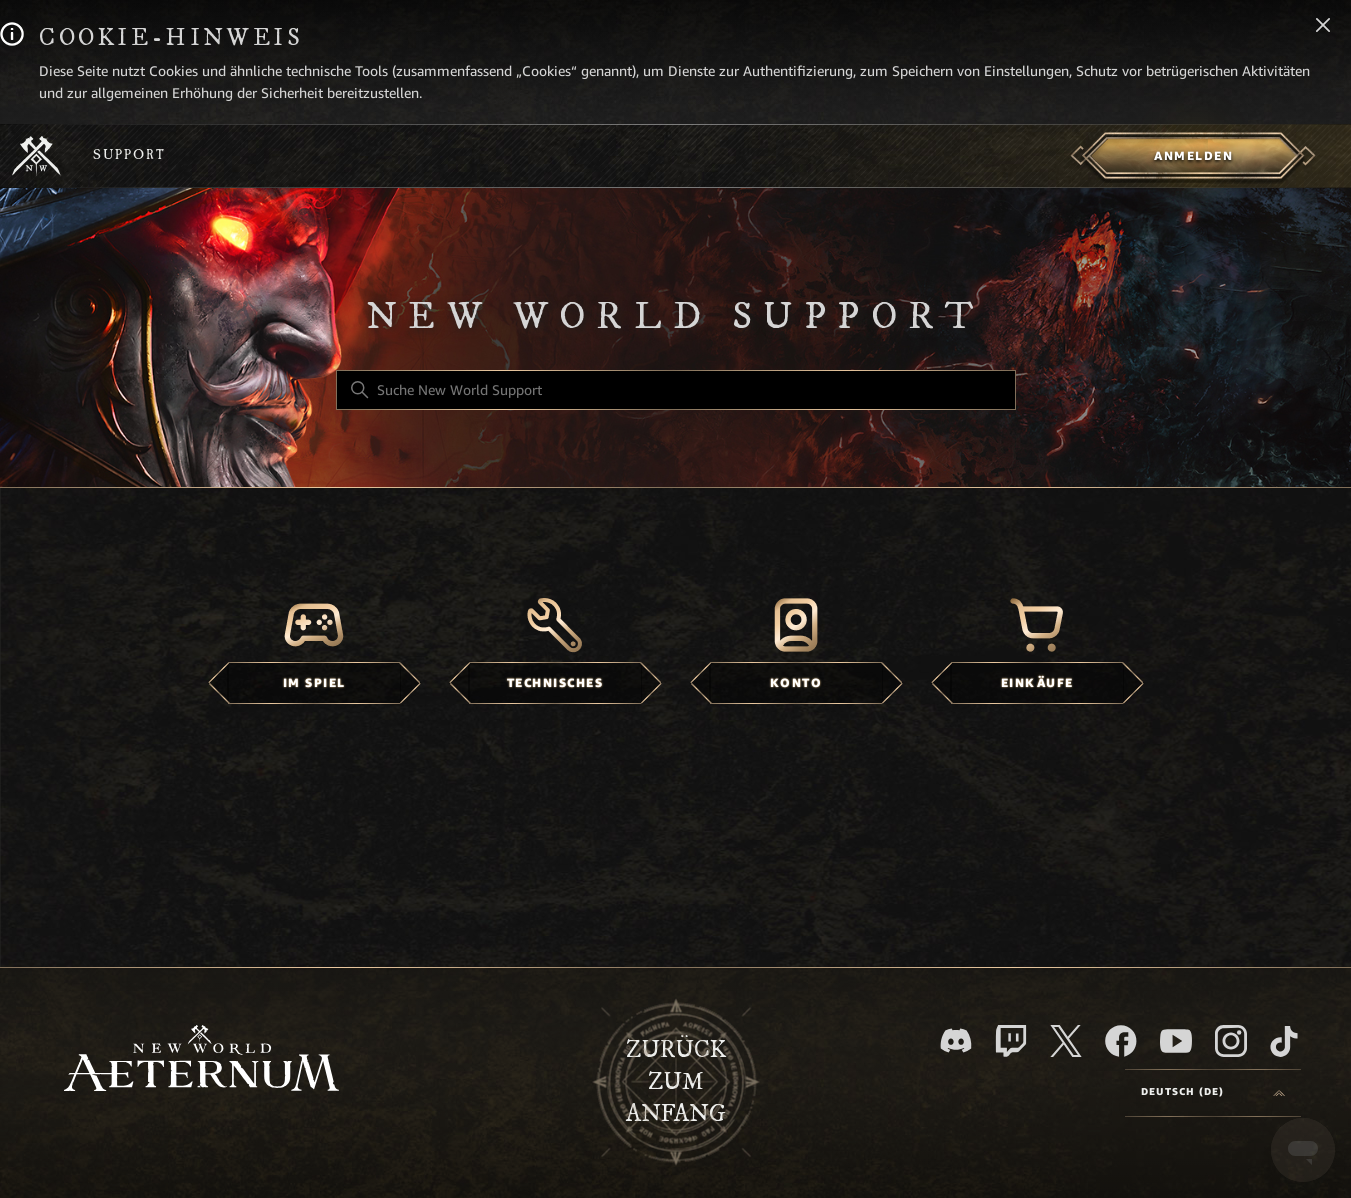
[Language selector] (1213, 1093)
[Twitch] (1011, 1041)
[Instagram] (1231, 1041)
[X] (1066, 1041)
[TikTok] (1284, 1041)
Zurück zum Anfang (676, 1082)
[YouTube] (1176, 1041)
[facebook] (1121, 1041)
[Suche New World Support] (676, 390)
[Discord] (956, 1040)
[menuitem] (1193, 156)
